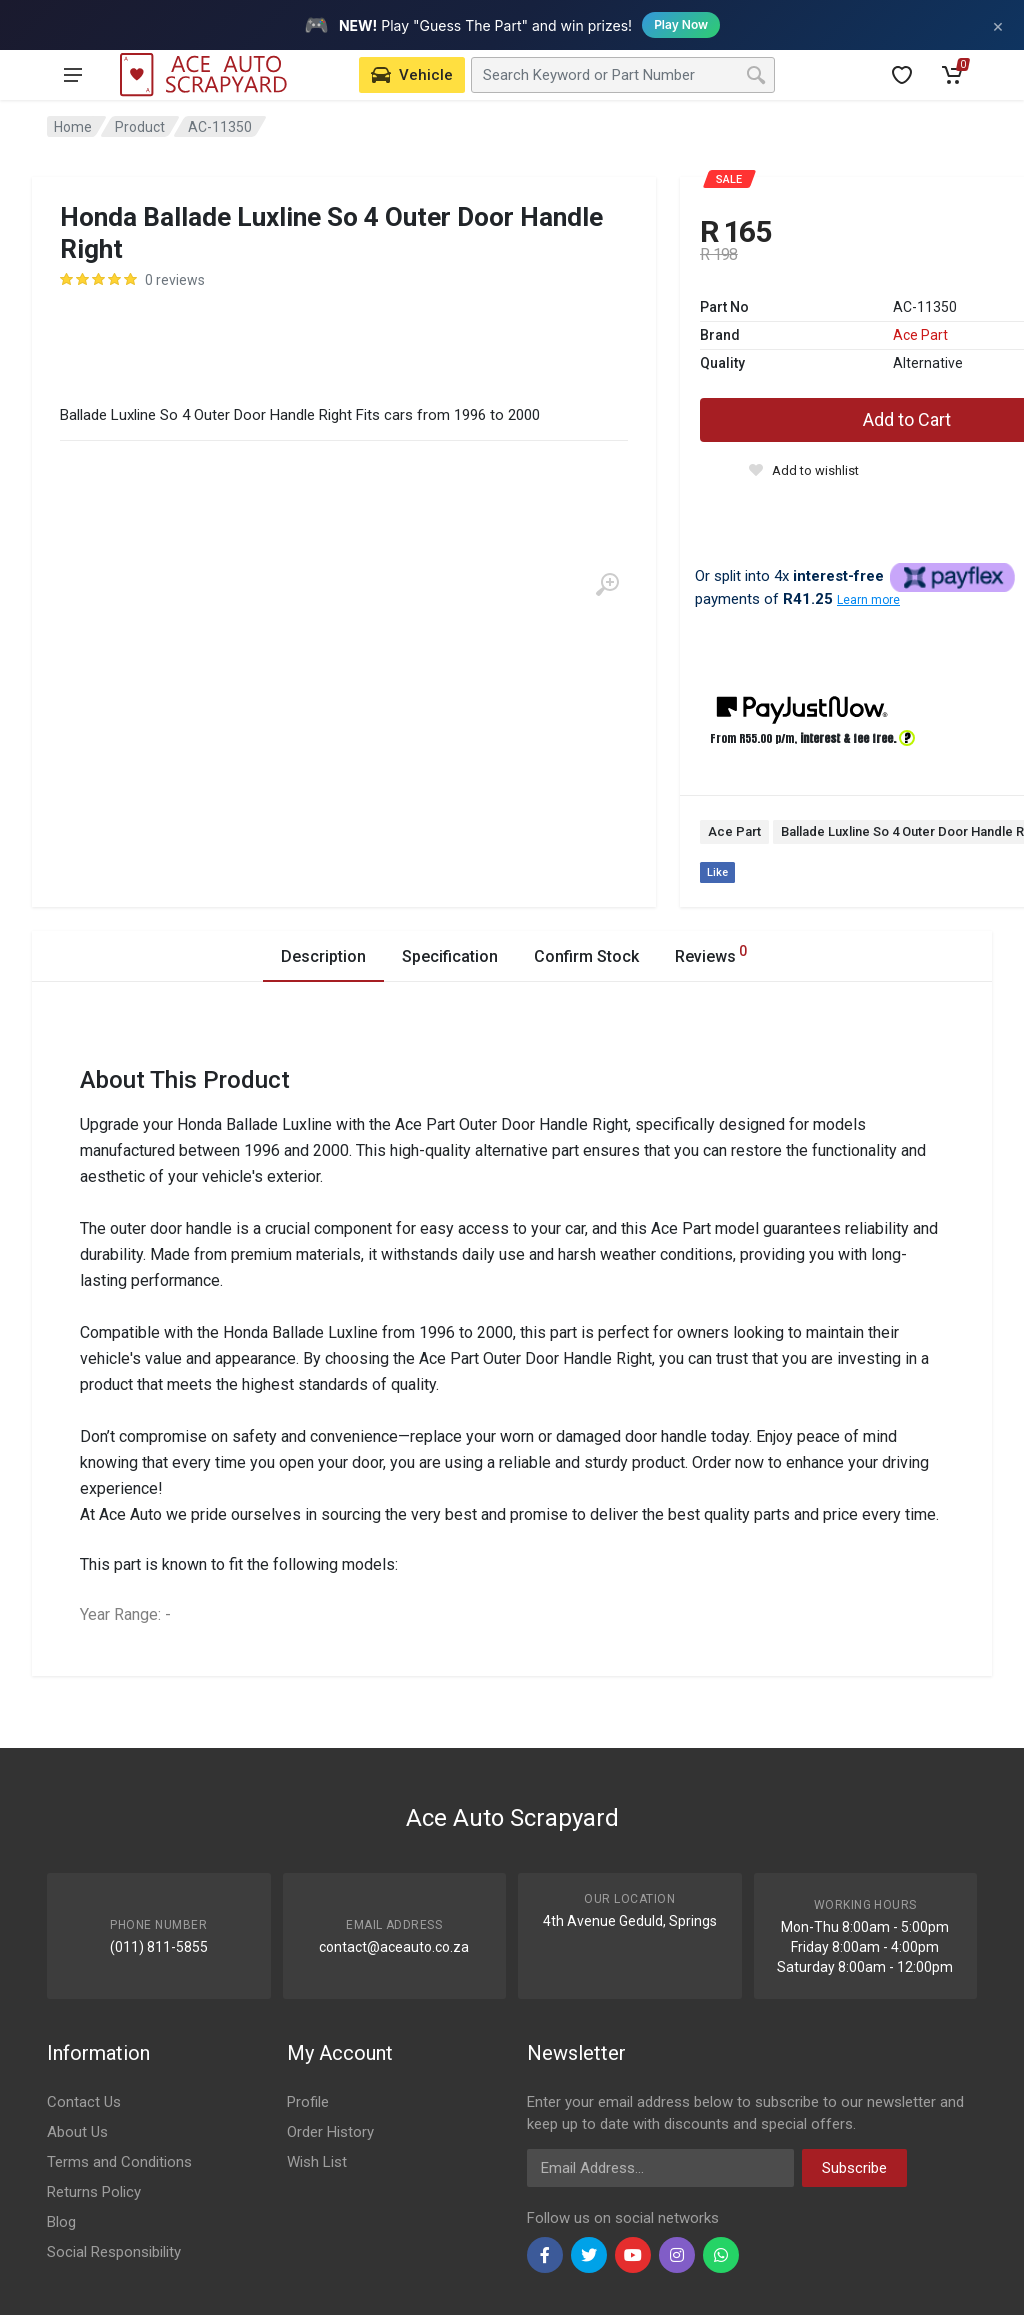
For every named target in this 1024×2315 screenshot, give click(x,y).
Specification (450, 956)
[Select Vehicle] (412, 75)
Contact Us (84, 2102)
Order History (330, 2132)
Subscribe (854, 2168)
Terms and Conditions (119, 2162)
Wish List (317, 2162)
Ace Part (920, 335)
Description (323, 956)
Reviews (711, 953)
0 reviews (175, 280)
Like (717, 872)
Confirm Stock (586, 956)
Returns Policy (94, 2192)
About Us (77, 2132)
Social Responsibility (114, 2252)
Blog (61, 2222)
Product (140, 127)
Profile (308, 2102)
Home (73, 127)
